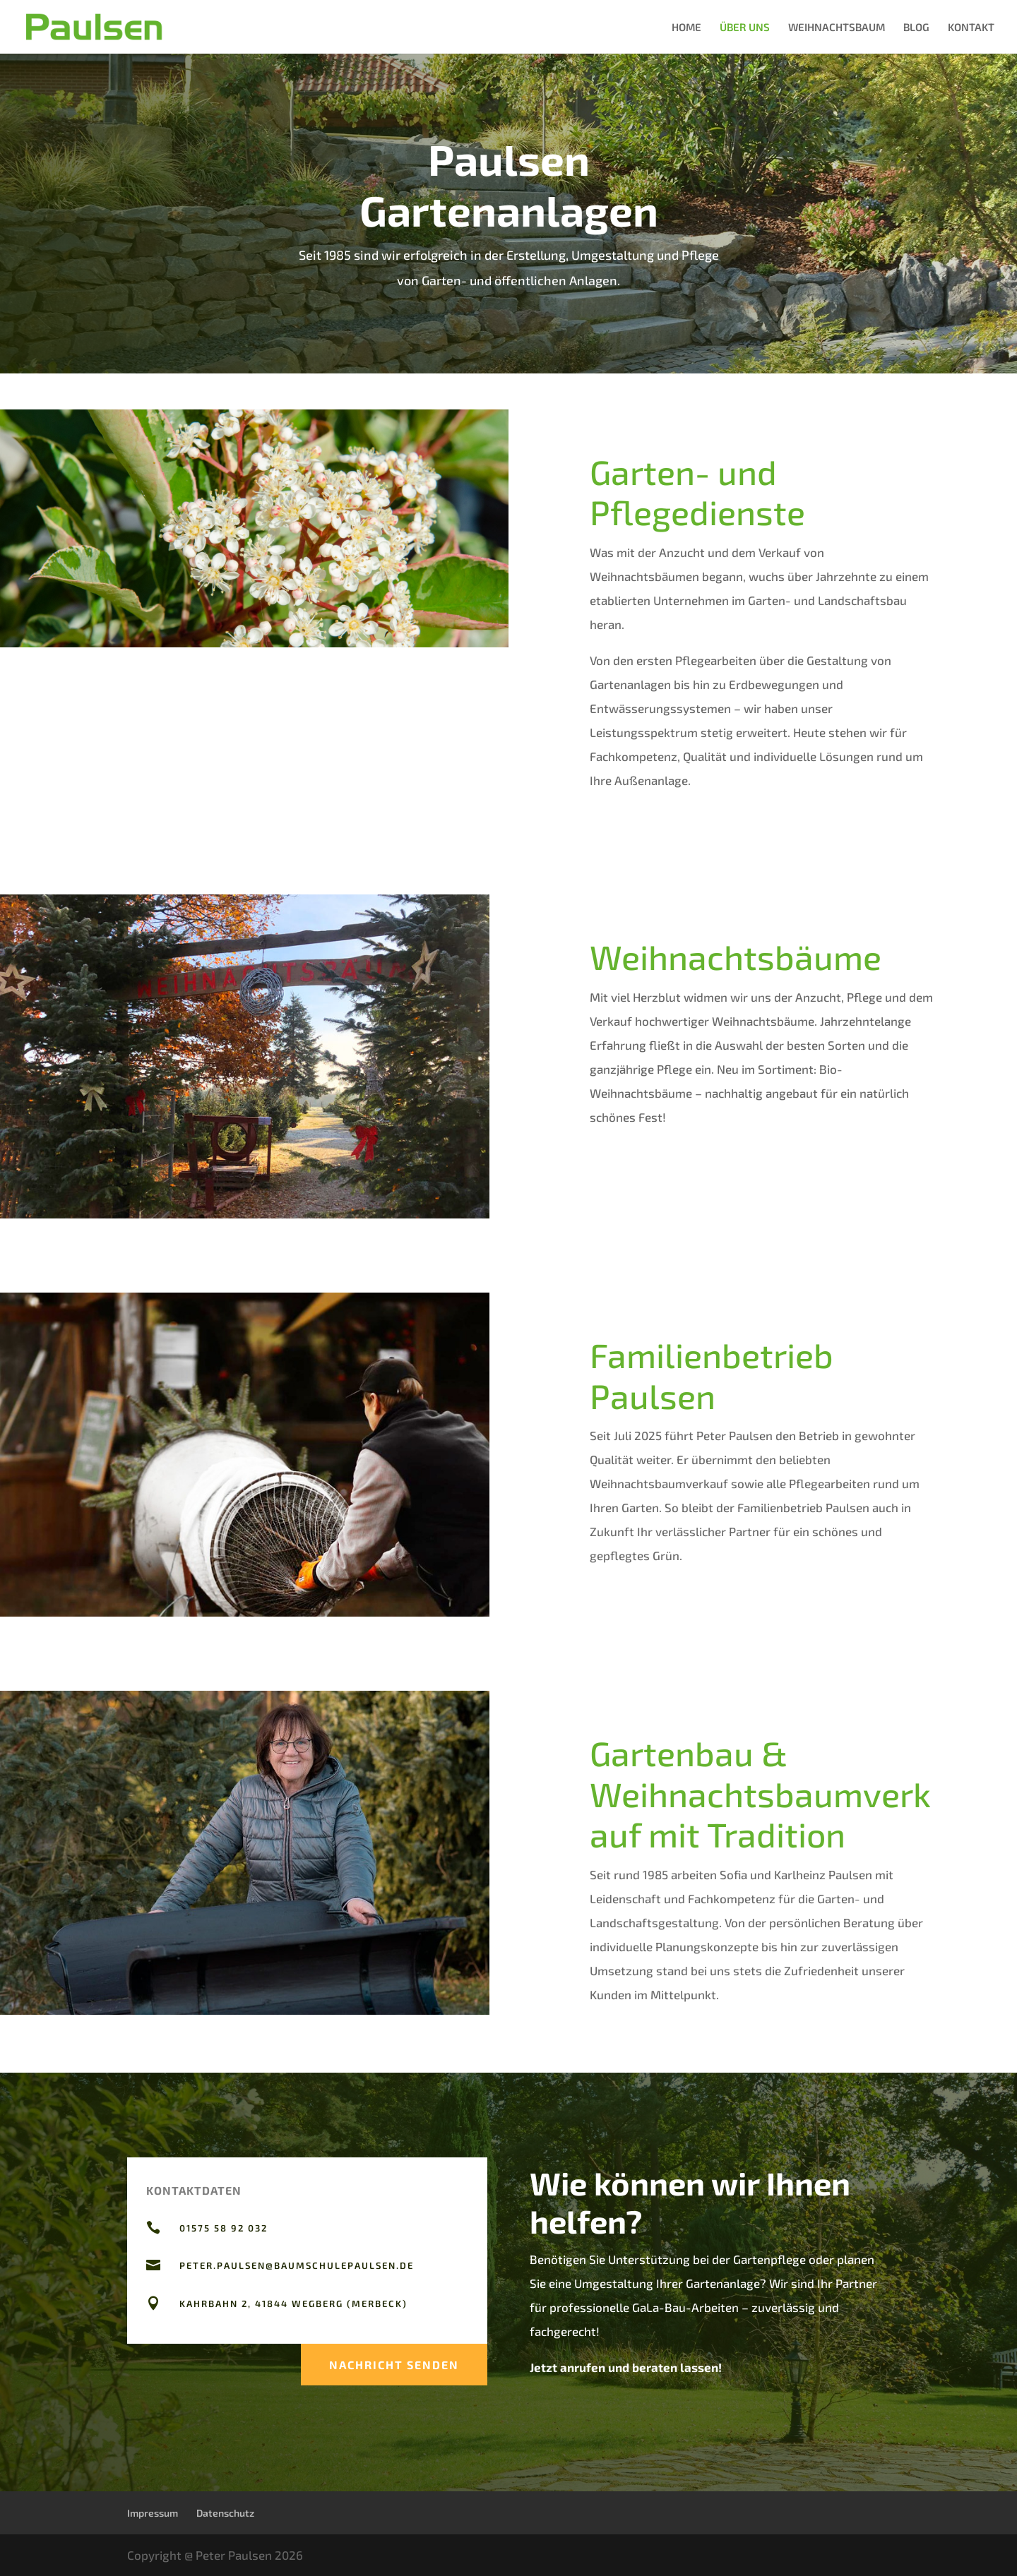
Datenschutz (225, 2513)
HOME (686, 27)
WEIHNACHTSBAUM (836, 27)
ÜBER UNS (745, 27)
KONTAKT (971, 27)
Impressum (152, 2513)
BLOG (916, 27)
